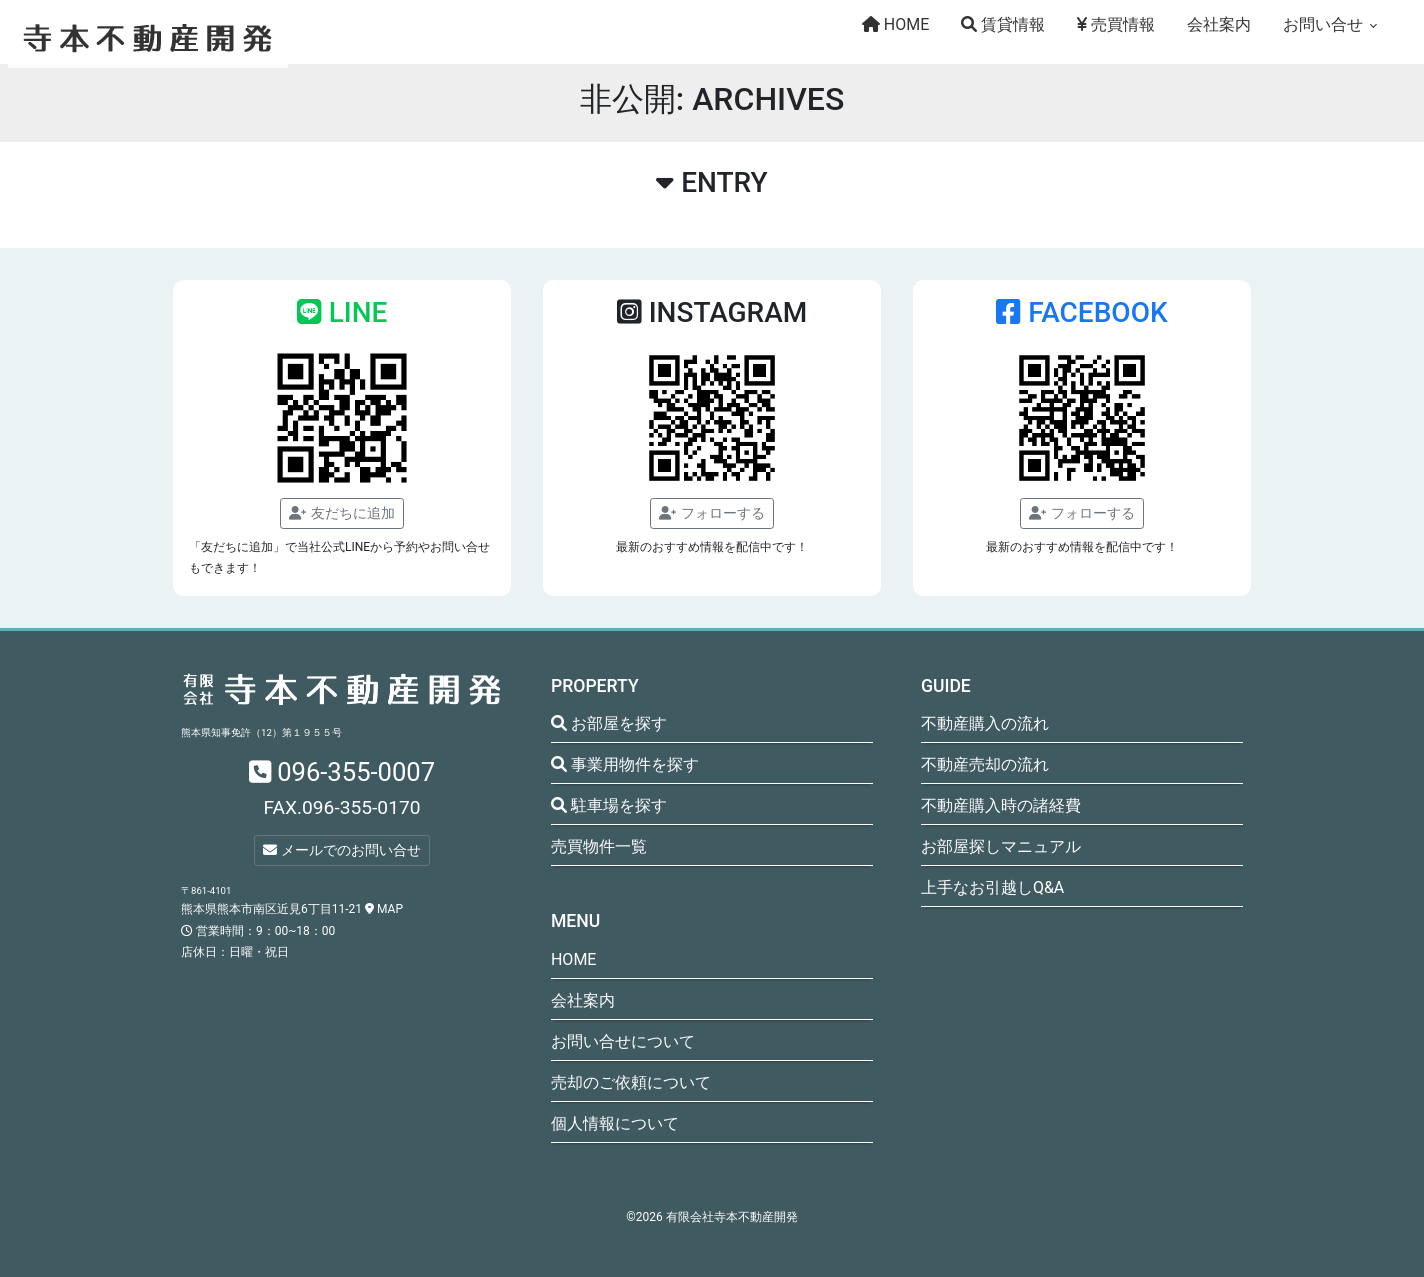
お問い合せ (1323, 24)
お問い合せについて (623, 1041)
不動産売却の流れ (985, 764)
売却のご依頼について (631, 1082)
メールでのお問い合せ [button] (341, 850)
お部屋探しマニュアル (1001, 846)
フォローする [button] (711, 513)
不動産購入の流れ (985, 723)
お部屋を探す (609, 723)
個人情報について (615, 1123)
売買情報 (1116, 24)
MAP (384, 909)
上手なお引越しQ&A (992, 887)
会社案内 (1219, 24)
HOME (895, 24)
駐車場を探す (609, 805)
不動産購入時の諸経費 (1001, 805)
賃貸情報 (1003, 24)
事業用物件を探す (625, 764)
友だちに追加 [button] (341, 513)
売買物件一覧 (599, 846)
